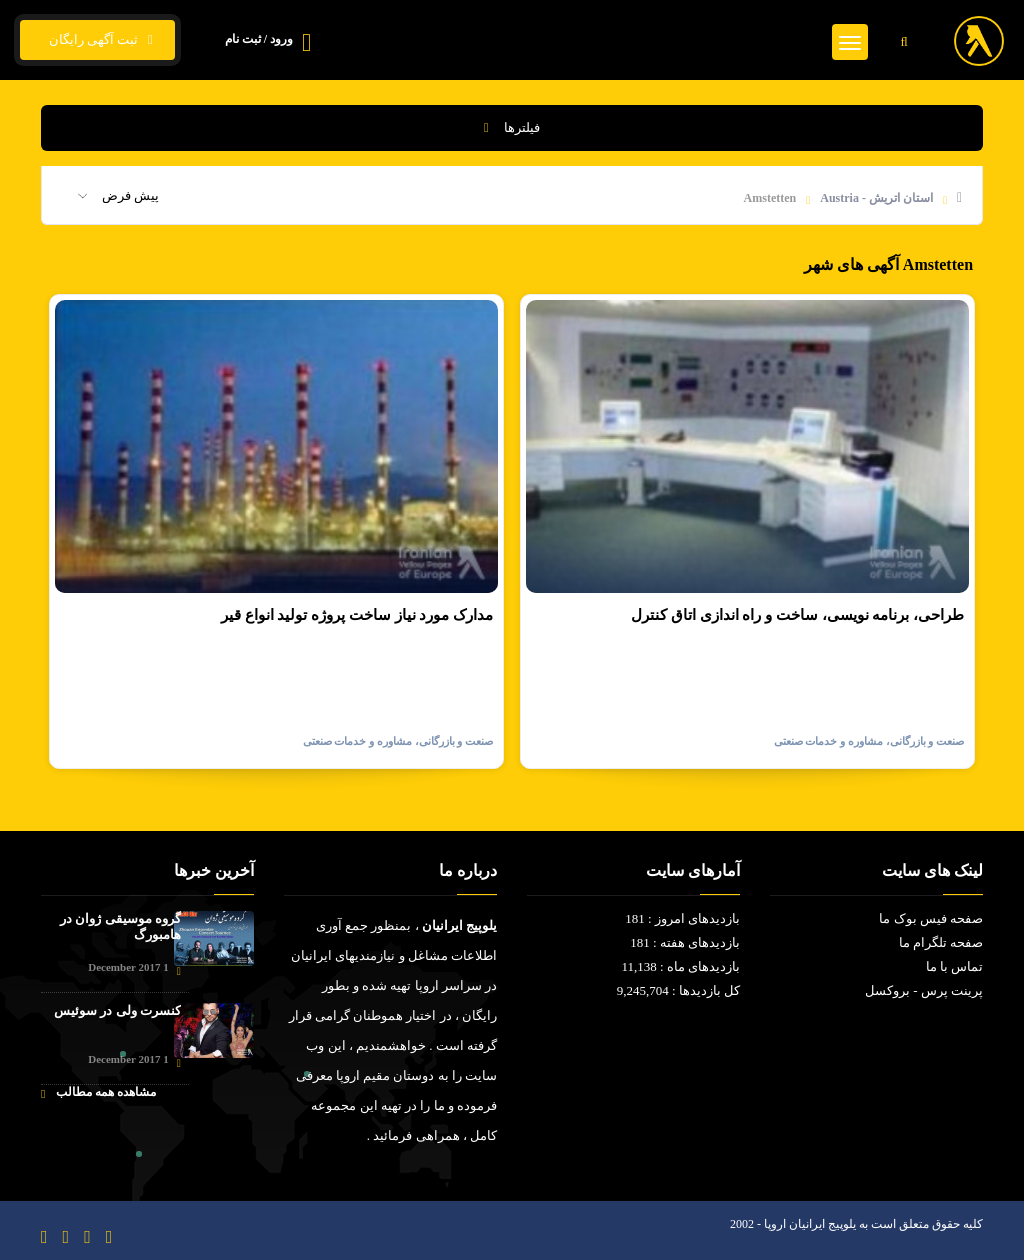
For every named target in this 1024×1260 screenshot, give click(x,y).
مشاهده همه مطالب (98, 1092)
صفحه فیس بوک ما (931, 918)
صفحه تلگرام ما (941, 942)
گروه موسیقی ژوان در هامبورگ (120, 926)
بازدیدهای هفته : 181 (685, 942)
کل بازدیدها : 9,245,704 (678, 990)
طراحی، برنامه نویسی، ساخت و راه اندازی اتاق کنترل (797, 615)
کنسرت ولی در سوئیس (117, 1010)
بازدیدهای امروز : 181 (682, 918)
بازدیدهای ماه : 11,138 (680, 966)
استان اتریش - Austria (876, 198)
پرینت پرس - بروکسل (924, 990)
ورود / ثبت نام (259, 39)
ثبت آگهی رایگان (97, 40)
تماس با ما (955, 966)
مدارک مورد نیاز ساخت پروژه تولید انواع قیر (357, 615)
